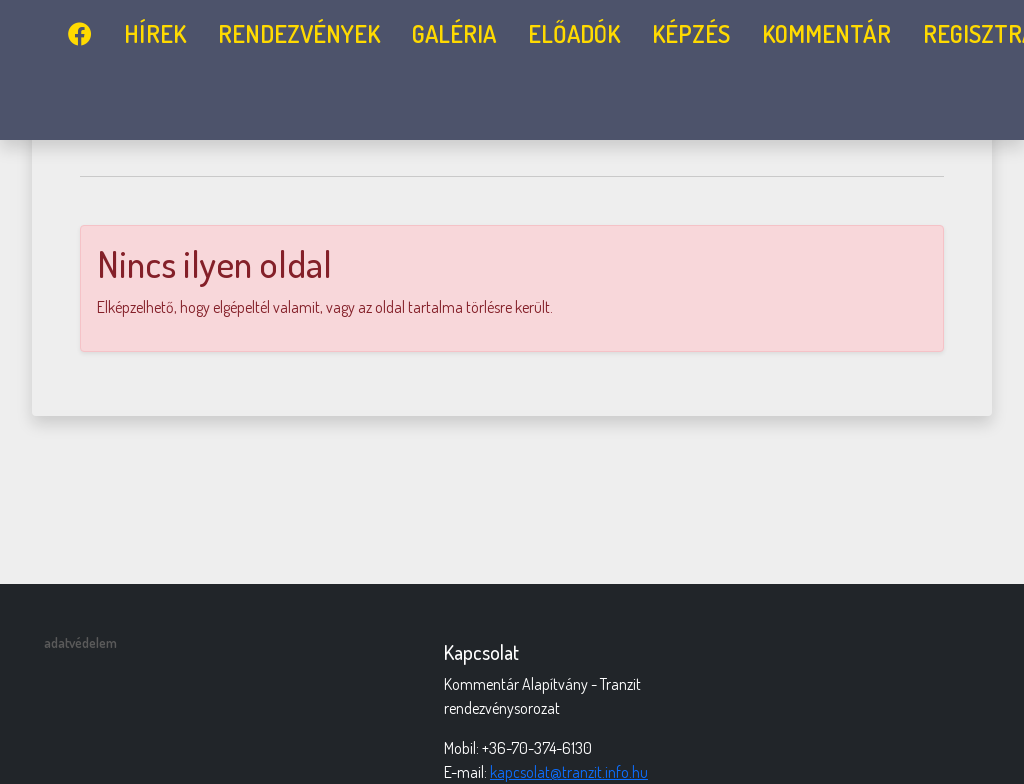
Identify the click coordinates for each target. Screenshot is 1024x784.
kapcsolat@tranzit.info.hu (569, 772)
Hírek (155, 33)
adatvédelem (80, 642)
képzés (691, 33)
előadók (574, 33)
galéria (454, 33)
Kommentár (826, 33)
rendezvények (299, 33)
